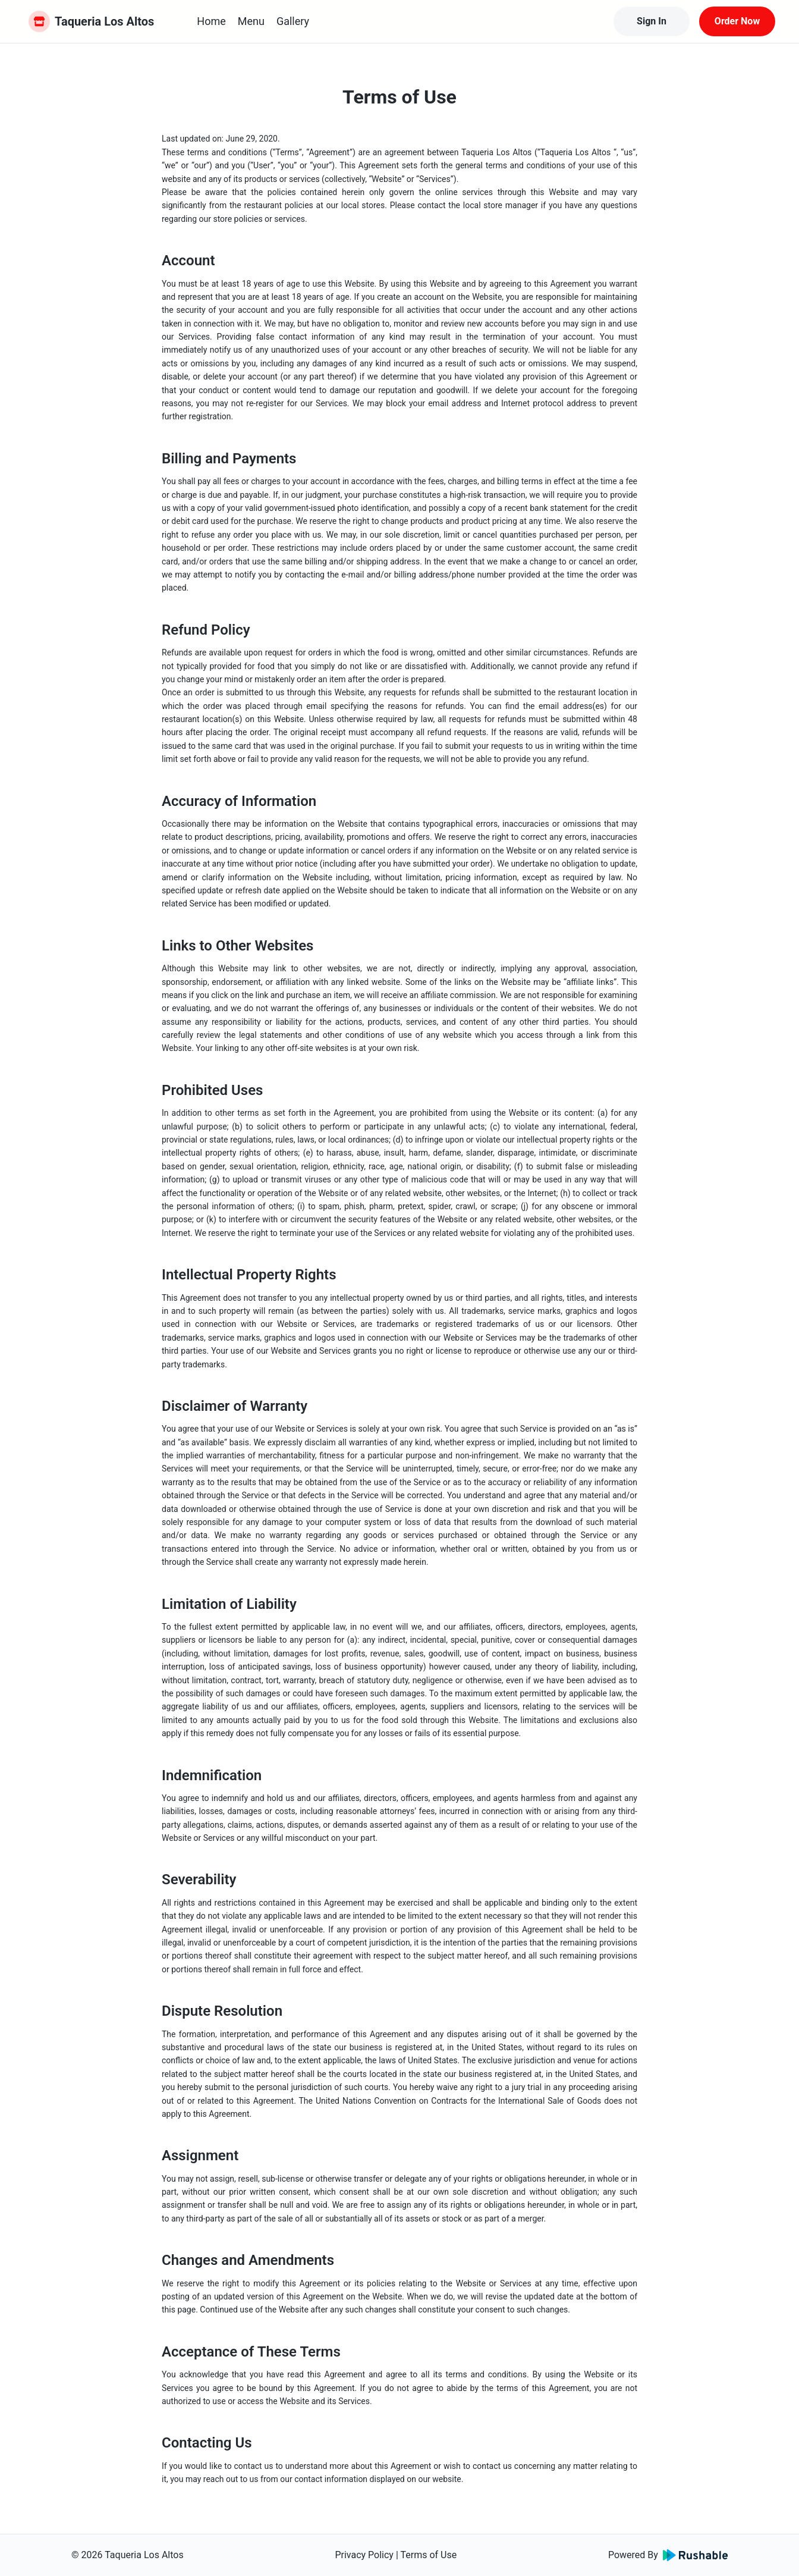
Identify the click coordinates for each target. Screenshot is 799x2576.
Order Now (737, 21)
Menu (251, 21)
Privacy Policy (364, 2555)
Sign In (651, 21)
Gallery (292, 21)
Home (211, 21)
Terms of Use (428, 2555)
